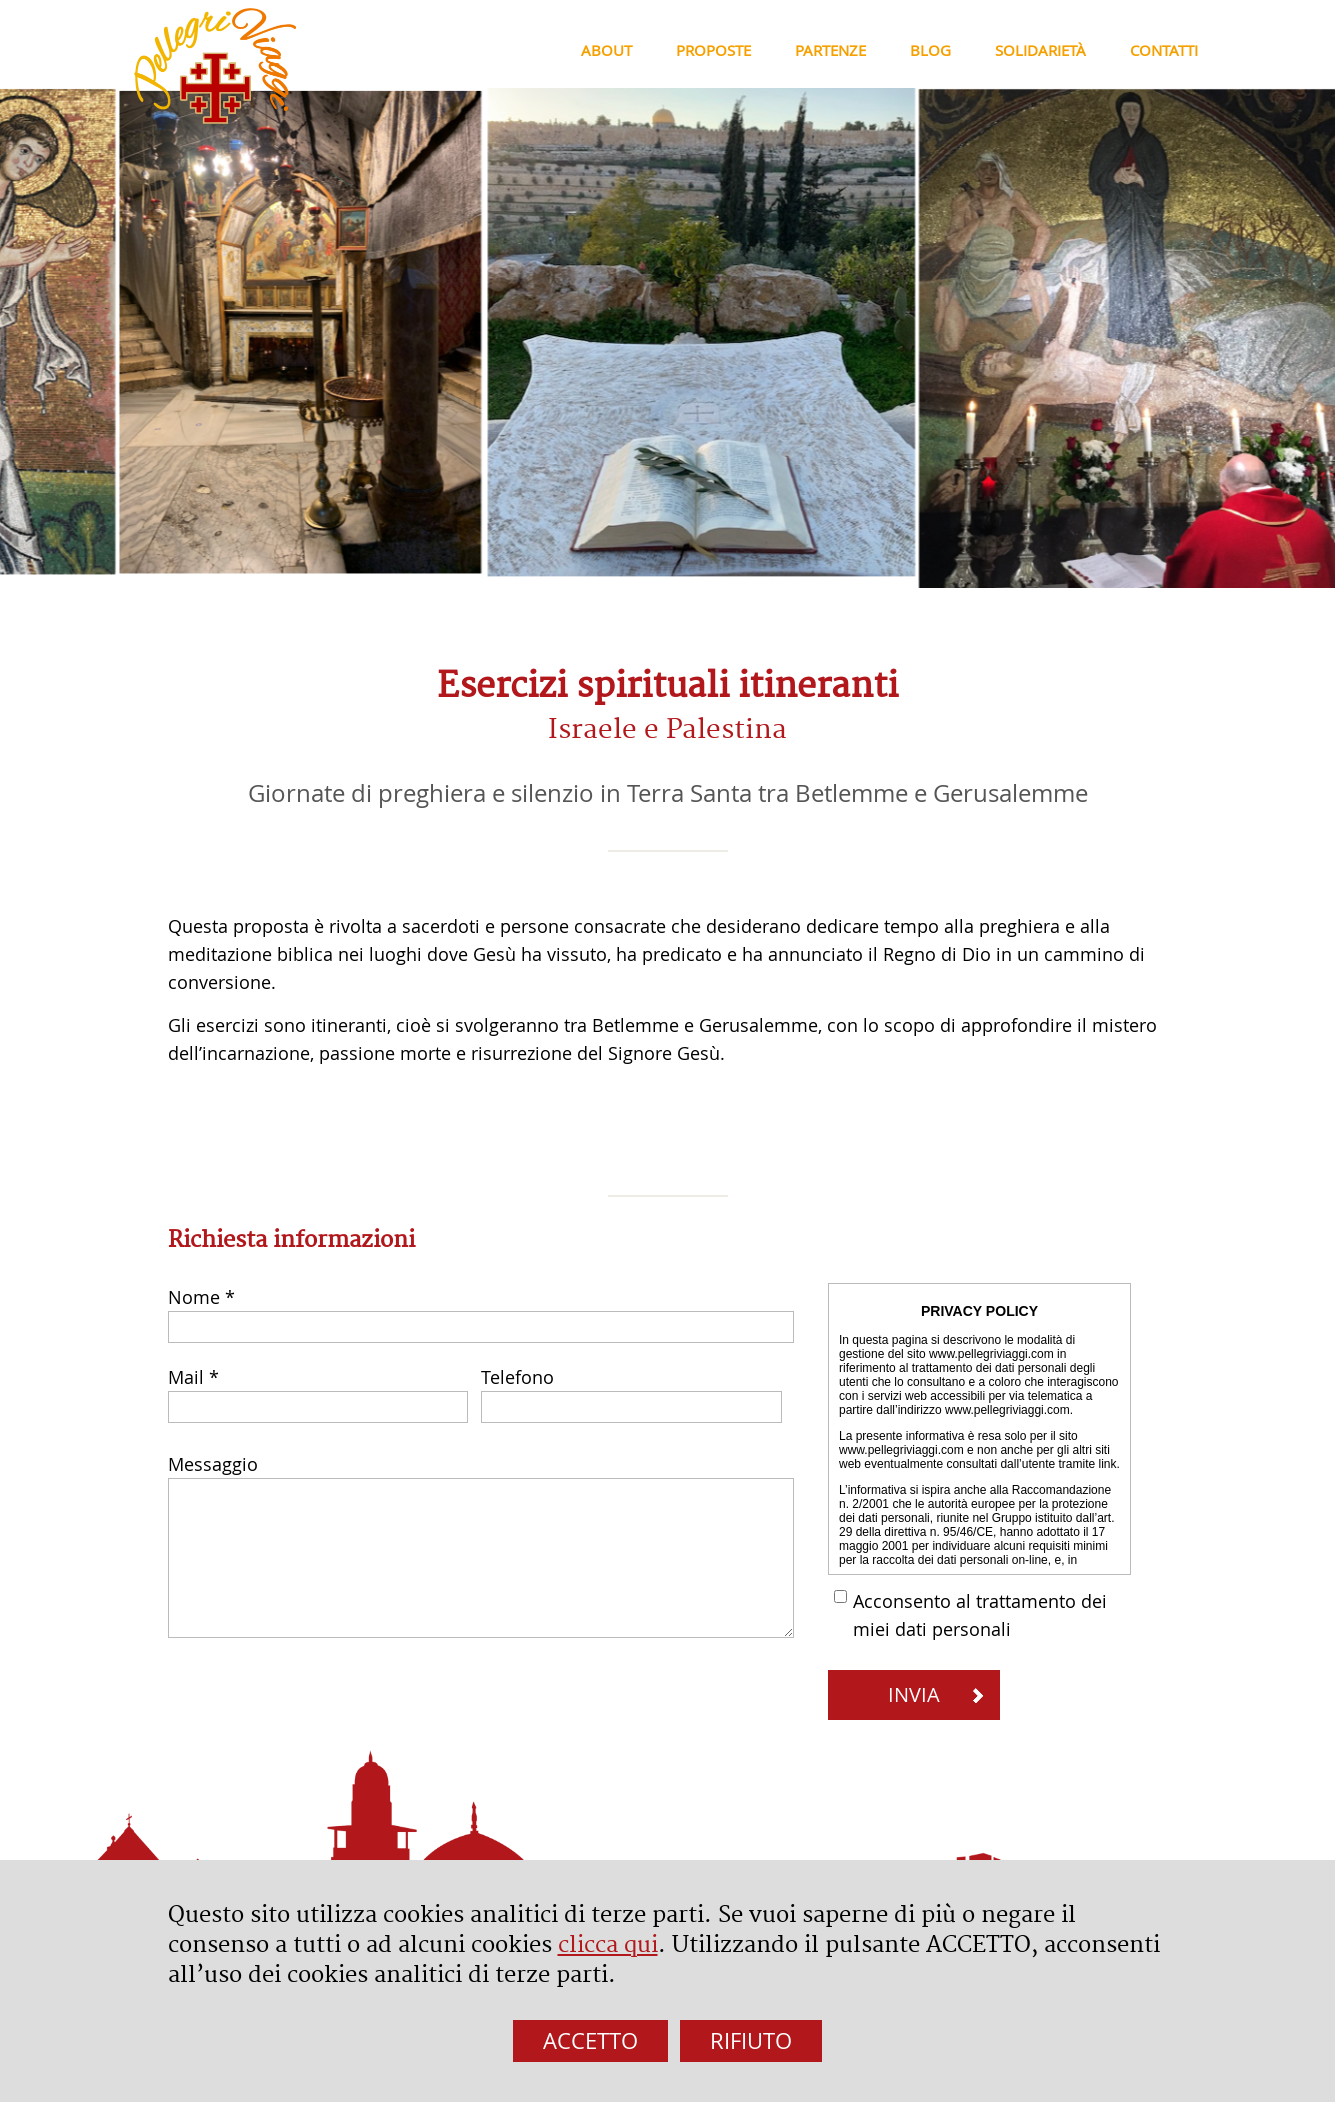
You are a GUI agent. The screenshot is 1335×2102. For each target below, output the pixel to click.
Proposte (713, 50)
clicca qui (608, 1945)
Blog (930, 50)
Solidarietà (1040, 50)
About (606, 50)
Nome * (201, 1297)
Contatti (1164, 50)
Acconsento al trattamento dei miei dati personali (980, 1615)
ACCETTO (590, 2040)
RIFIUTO (751, 2040)
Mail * (193, 1377)
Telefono (517, 1377)
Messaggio (213, 1464)
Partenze (830, 50)
